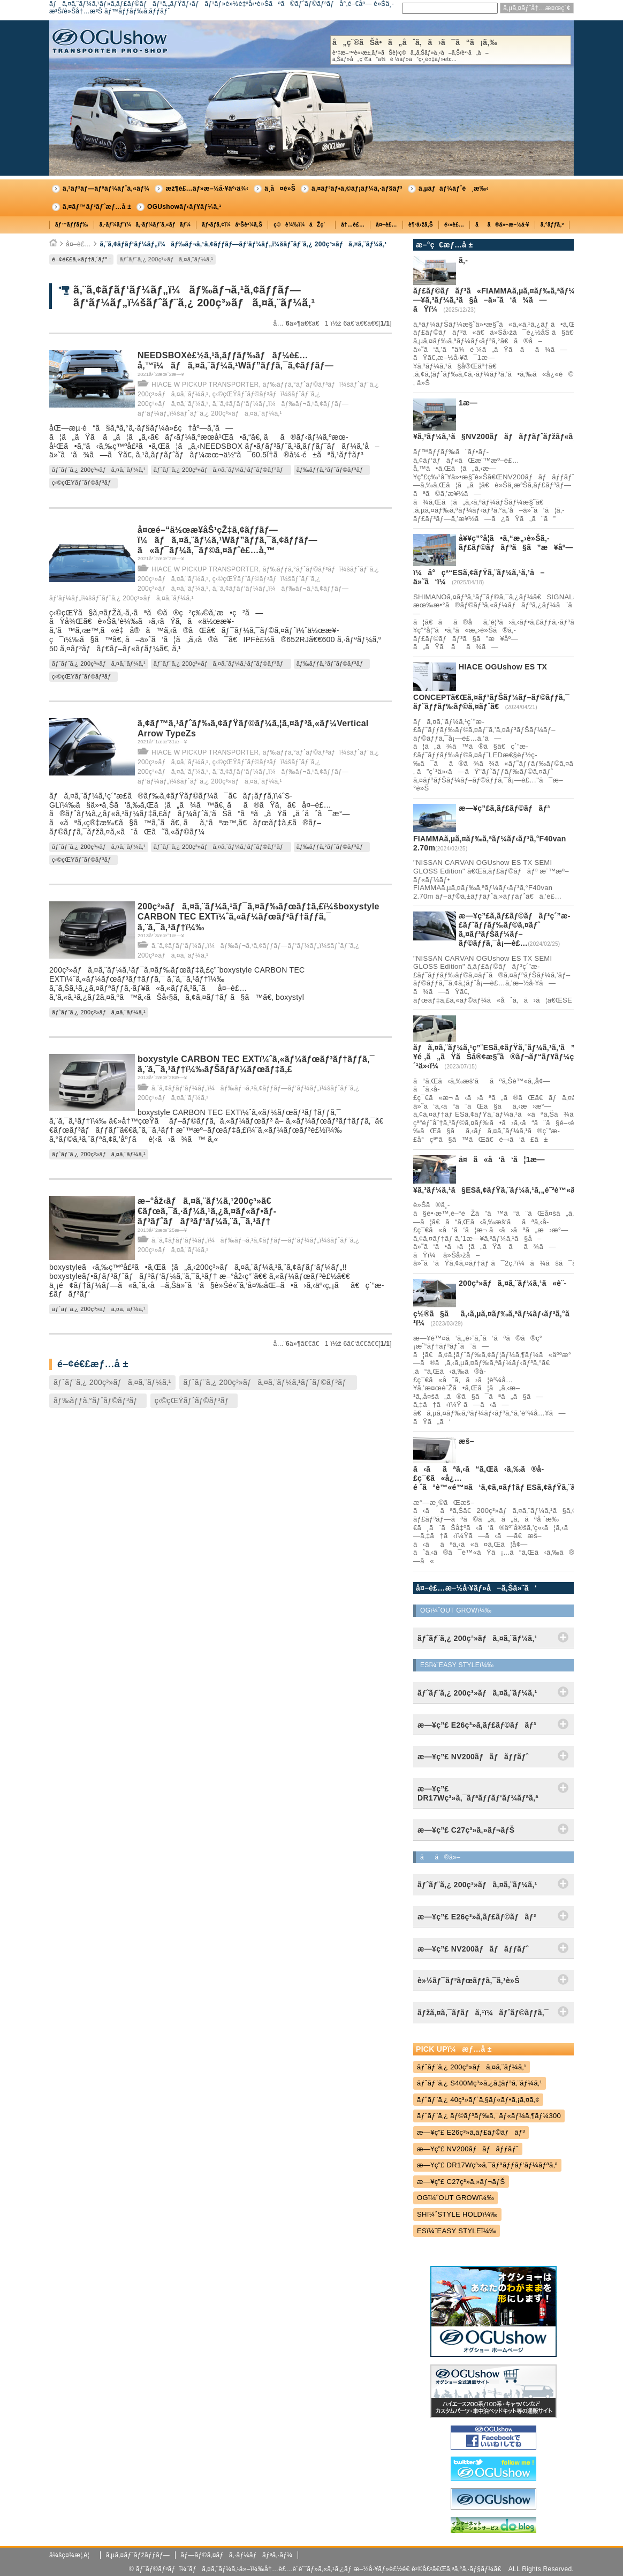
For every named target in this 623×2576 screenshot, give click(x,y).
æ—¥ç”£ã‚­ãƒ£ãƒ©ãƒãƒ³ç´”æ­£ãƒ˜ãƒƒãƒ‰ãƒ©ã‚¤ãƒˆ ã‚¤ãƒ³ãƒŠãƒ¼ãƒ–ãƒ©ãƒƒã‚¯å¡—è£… (514, 929)
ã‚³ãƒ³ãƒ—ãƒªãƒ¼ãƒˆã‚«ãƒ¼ (106, 188)
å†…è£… (352, 225)
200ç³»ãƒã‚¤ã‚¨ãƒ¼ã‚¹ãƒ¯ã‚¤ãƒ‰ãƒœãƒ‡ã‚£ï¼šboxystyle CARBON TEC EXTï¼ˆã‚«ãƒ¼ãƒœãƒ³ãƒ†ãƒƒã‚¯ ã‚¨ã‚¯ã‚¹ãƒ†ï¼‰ (258, 916)
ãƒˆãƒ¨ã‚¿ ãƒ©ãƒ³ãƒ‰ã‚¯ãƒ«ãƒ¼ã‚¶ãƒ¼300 (489, 2116)
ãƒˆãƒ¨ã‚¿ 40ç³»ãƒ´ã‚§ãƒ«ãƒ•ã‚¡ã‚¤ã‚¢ (478, 2100)
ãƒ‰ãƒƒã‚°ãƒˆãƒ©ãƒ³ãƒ (332, 469)
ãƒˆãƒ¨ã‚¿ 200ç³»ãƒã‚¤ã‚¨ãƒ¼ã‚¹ (166, 259)
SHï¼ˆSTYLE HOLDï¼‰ (457, 2214)
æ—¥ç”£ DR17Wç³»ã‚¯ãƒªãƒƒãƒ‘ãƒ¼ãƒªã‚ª (487, 2165)
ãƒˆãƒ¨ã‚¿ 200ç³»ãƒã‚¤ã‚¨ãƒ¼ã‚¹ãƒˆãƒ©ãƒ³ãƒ (221, 469)
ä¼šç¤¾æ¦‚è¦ (72, 2555)
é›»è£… (454, 225)
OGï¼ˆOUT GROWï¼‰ (455, 2198)
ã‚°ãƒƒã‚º (552, 225)
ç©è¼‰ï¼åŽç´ (301, 225)
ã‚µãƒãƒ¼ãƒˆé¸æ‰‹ (454, 188)
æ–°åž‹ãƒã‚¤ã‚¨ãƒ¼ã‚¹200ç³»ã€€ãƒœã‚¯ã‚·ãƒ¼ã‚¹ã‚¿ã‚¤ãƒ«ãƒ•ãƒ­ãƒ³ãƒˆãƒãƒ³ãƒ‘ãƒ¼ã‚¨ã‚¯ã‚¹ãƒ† (207, 1211)
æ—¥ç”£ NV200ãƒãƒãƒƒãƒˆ (468, 2149)
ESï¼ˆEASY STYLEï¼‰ (456, 2231)
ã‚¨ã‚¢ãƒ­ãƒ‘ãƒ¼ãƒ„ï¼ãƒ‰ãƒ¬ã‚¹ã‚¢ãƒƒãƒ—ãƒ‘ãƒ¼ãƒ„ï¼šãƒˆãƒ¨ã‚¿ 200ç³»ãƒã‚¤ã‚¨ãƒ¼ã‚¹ (243, 244)
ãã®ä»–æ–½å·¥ (502, 225)
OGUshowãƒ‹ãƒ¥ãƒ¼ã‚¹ (184, 206)
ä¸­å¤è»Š (279, 188)
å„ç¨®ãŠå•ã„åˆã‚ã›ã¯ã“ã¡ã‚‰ (450, 50)
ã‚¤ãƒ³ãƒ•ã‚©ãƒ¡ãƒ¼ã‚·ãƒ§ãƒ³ (357, 188)
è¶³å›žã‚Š (420, 225)
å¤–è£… (386, 225)
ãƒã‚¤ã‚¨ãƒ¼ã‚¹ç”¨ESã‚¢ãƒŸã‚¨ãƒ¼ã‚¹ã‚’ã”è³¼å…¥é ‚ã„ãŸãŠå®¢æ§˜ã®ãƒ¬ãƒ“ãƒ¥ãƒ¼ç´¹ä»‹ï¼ (506, 1056)
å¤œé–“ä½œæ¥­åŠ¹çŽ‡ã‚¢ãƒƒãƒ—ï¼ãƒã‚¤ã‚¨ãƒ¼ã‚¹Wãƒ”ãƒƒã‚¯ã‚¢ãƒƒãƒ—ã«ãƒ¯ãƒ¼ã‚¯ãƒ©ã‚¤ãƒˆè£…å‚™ (227, 540)
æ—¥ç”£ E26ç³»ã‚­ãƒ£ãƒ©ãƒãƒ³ (471, 2132)
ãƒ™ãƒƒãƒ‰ (71, 225)
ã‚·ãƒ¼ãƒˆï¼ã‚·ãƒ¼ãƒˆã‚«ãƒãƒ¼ (145, 225)
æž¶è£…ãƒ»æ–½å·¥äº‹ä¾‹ (206, 188)
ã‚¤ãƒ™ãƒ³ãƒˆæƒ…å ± (97, 206)
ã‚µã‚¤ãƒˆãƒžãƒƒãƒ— (137, 2555)
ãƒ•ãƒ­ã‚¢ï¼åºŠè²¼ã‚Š (232, 225)
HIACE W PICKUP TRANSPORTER (205, 384)
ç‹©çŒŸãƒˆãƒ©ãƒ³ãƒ (83, 482)
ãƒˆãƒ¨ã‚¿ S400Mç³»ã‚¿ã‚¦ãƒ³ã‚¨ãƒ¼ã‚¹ (479, 2083)
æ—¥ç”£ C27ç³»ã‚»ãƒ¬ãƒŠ (461, 2182)
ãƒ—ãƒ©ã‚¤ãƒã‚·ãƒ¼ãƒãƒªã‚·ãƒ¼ (236, 2555)
